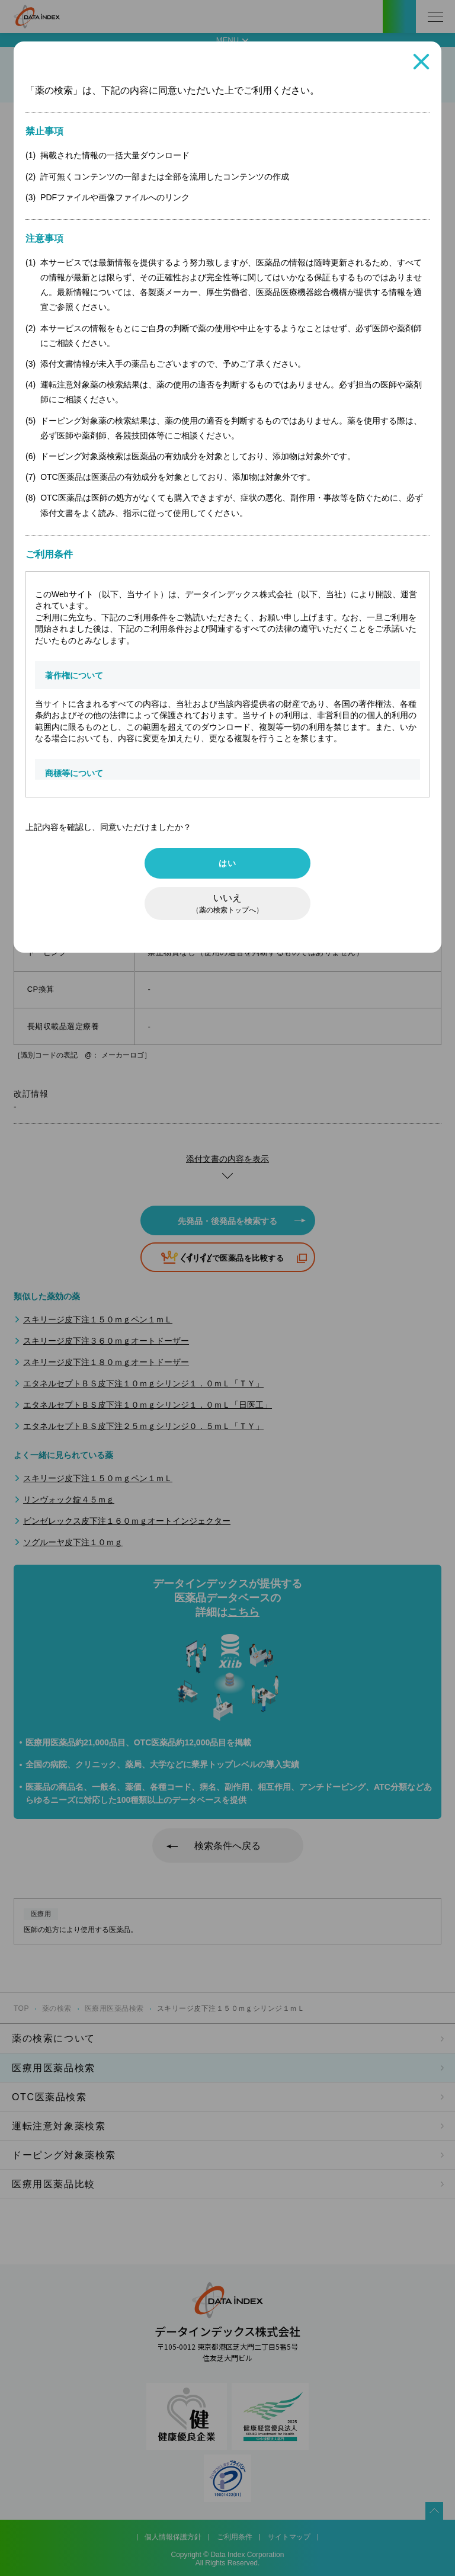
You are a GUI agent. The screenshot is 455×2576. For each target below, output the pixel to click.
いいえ (227, 903)
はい (227, 863)
